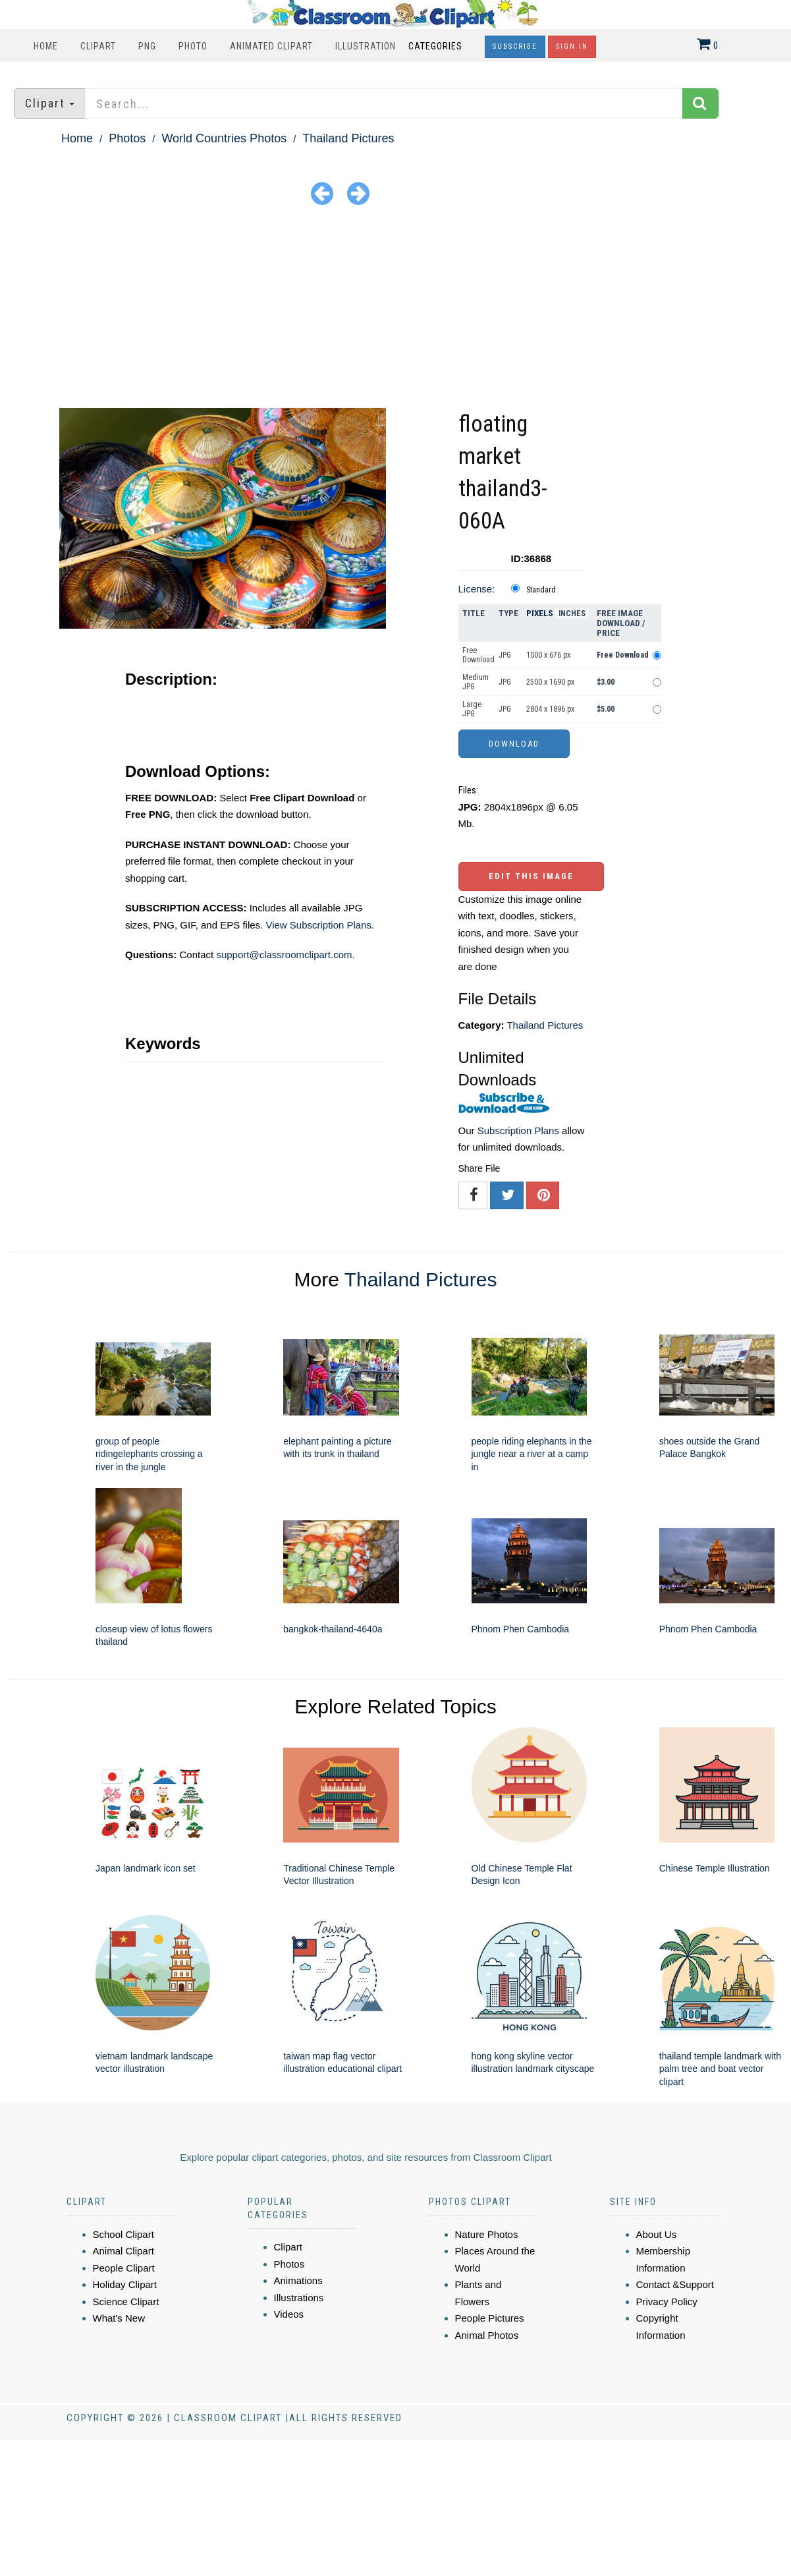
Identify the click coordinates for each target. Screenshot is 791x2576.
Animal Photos (487, 2335)
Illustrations (299, 2297)
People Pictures (489, 2318)
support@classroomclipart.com (284, 954)
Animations (298, 2280)
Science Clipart (126, 2301)
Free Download (478, 655)
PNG (147, 46)
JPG (505, 655)
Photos (127, 138)
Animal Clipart (123, 2250)
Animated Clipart (271, 46)
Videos (289, 2314)
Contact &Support (675, 2284)
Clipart (98, 46)
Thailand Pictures (348, 138)
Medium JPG (475, 682)
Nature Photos (486, 2234)
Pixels (539, 613)
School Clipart (123, 2234)
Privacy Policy (666, 2301)
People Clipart (124, 2268)
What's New (119, 2318)
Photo (192, 46)
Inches (572, 613)
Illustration (365, 46)
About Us (656, 2234)
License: (476, 588)
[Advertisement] (395, 309)
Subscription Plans (518, 1130)
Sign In (572, 46)
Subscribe (515, 46)
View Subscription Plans (318, 924)
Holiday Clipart (125, 2284)
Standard (541, 589)
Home (46, 46)
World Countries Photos (223, 138)
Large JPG (471, 709)
